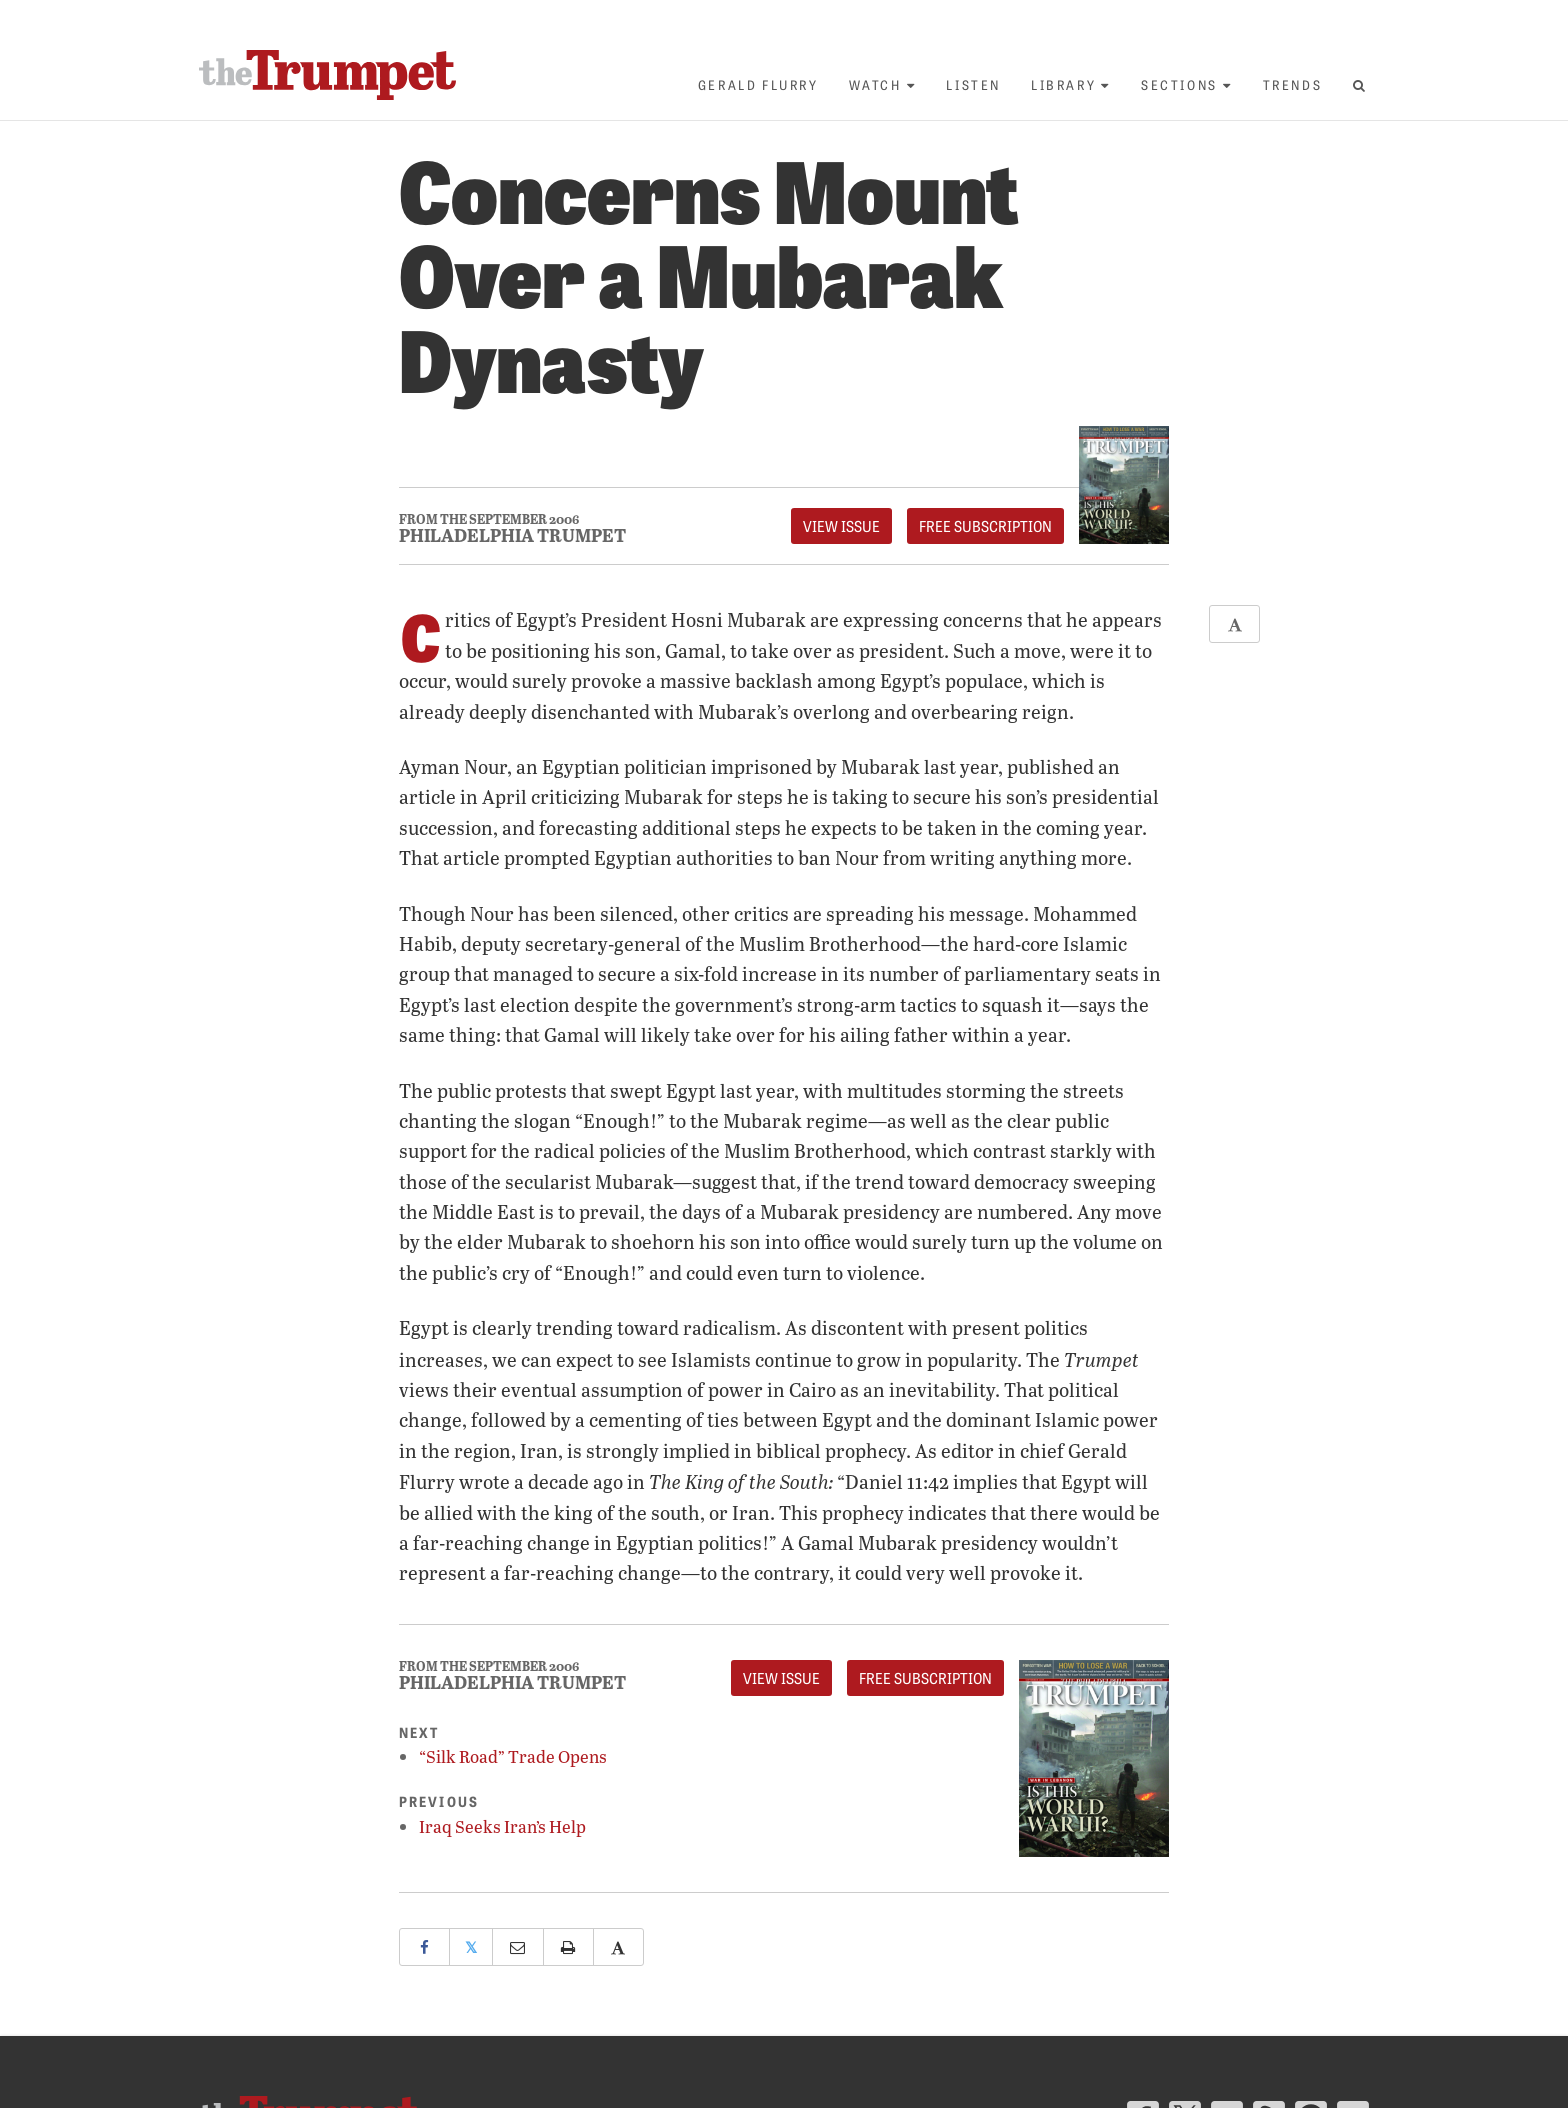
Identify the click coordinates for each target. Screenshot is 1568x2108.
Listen (973, 84)
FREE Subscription (985, 526)
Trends (1293, 84)
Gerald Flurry (758, 84)
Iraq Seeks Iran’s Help (502, 1826)
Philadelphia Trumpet (512, 535)
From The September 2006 (489, 519)
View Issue (841, 526)
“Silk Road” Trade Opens (513, 1756)
